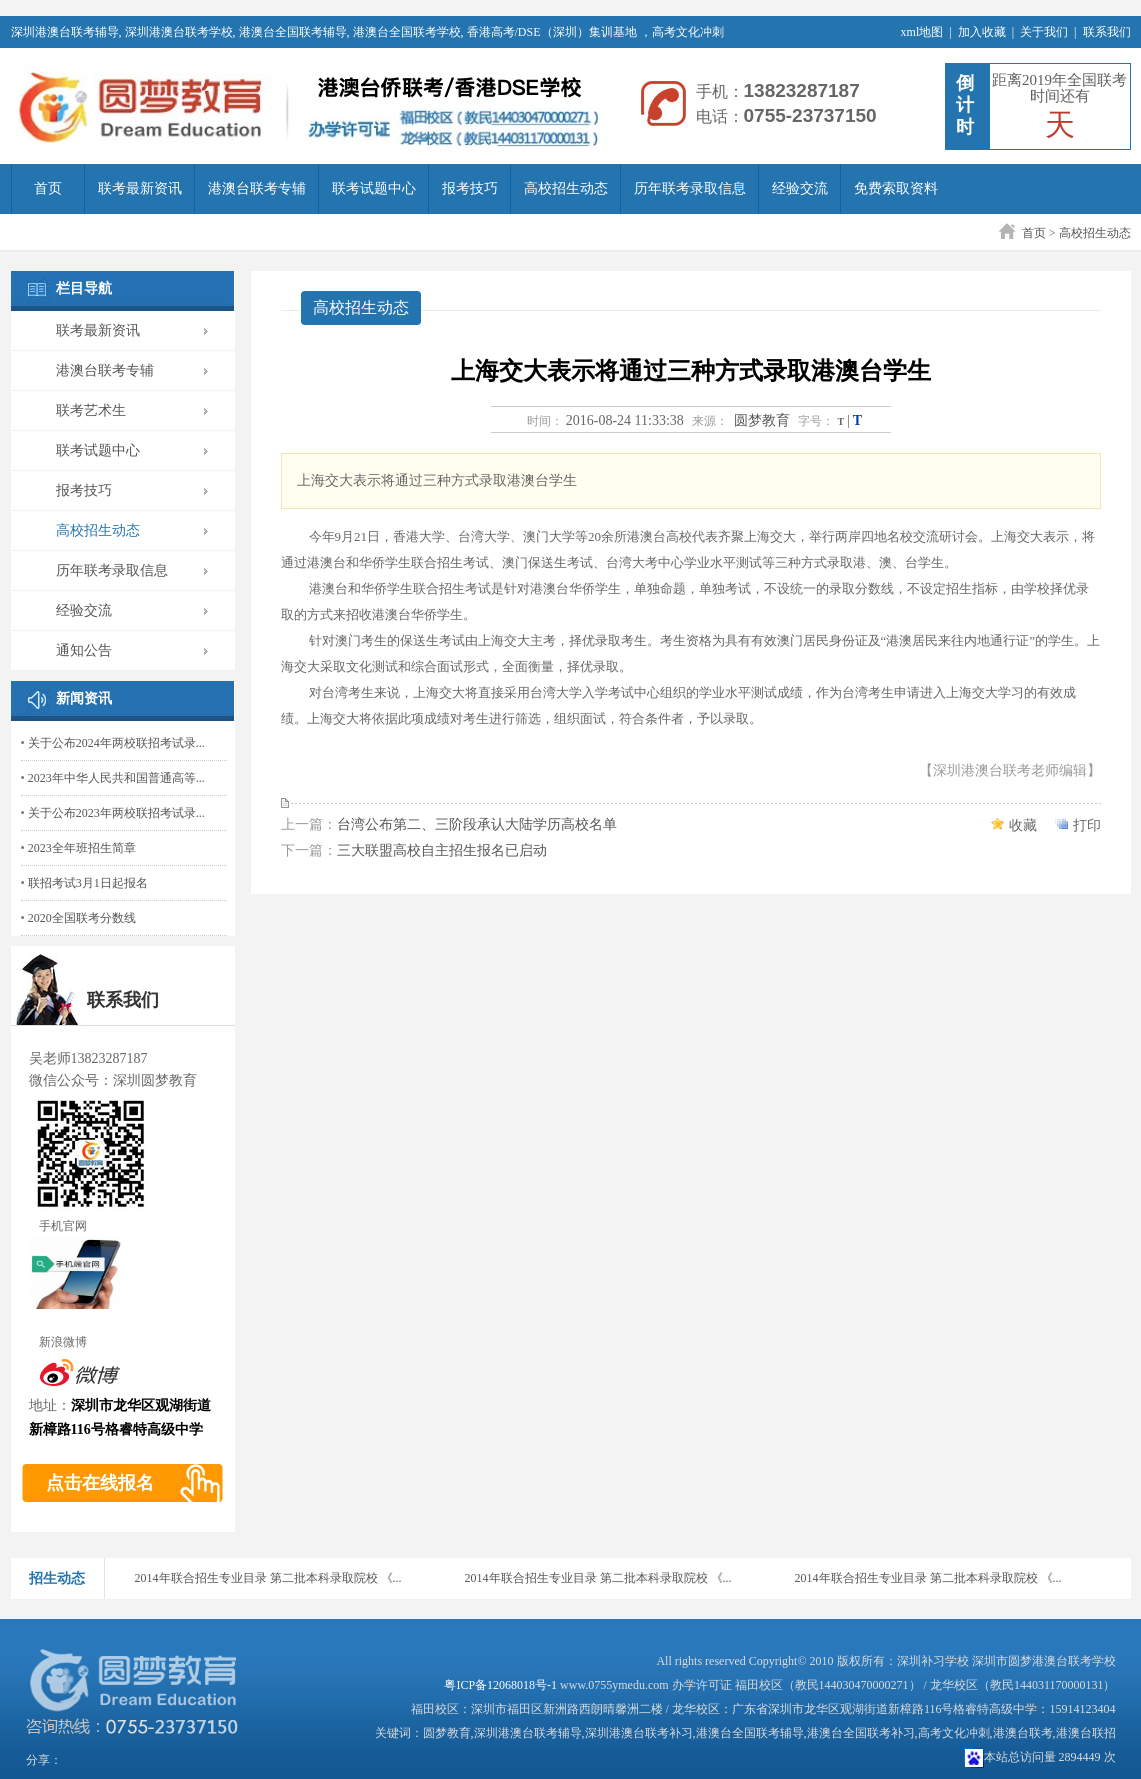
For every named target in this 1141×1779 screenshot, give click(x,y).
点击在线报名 (100, 1483)
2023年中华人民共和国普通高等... (116, 778)
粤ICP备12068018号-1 (500, 1685)
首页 (48, 188)
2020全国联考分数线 (82, 918)
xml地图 (922, 32)
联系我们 (1107, 32)
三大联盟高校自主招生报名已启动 (442, 850)
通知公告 (84, 650)
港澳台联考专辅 (257, 188)
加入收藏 (982, 32)
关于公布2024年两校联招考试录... (116, 743)
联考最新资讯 (140, 188)
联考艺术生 (91, 410)
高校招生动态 (566, 188)
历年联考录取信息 (690, 188)
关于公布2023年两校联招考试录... (116, 813)
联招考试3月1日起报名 (88, 883)
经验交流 (800, 188)
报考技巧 (470, 188)
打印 (1087, 825)
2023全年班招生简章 (82, 848)
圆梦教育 (762, 420)
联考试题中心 (374, 188)
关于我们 (1044, 32)
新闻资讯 (84, 698)
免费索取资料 (896, 188)
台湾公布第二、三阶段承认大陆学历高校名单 (477, 824)
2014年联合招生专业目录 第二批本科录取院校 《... (268, 1578)
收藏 (1023, 825)
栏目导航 (84, 288)
